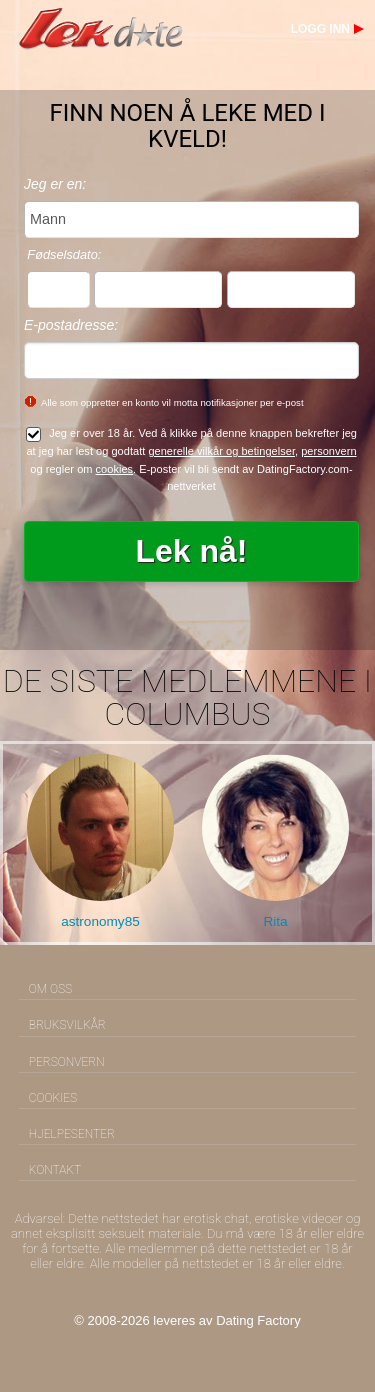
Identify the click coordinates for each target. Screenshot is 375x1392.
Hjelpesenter (72, 1134)
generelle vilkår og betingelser (221, 451)
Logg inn (320, 29)
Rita (275, 921)
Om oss (50, 989)
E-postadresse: (71, 325)
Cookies (53, 1098)
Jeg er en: (55, 184)
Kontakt (55, 1170)
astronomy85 (100, 921)
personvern (328, 451)
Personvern (67, 1062)
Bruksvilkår (67, 1025)
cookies (115, 469)
